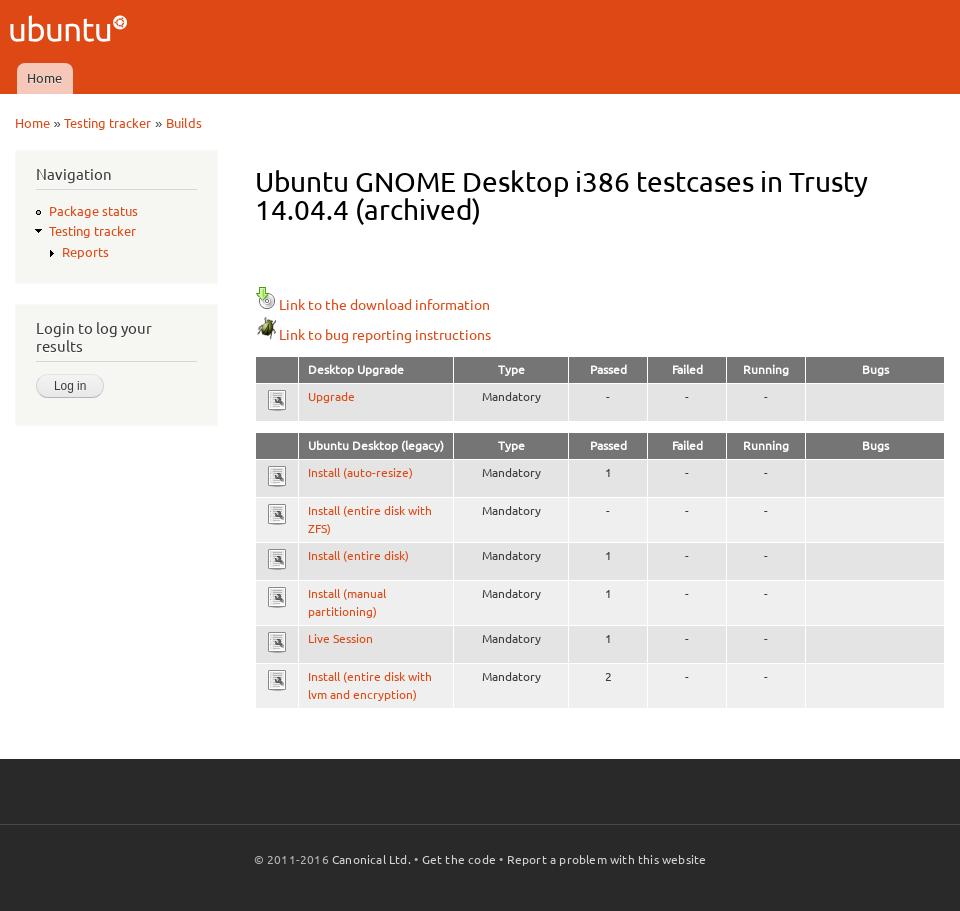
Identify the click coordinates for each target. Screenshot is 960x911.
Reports (85, 252)
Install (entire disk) (358, 555)
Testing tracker (107, 123)
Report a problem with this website (607, 859)
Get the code (459, 859)
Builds (184, 123)
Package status (93, 211)
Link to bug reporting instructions (373, 335)
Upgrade (331, 396)
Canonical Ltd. (371, 859)
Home (44, 78)
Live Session (340, 638)
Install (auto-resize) (360, 472)
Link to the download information (372, 305)
